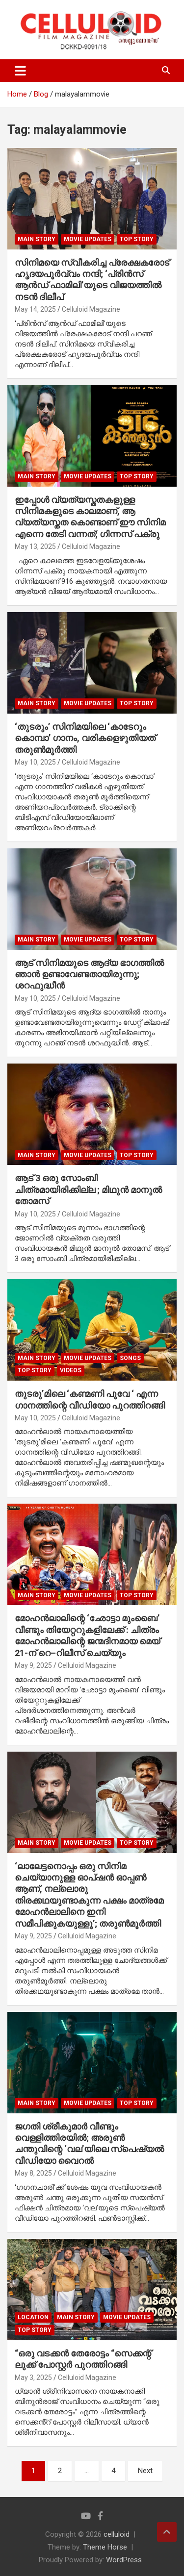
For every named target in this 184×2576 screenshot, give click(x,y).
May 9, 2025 (33, 1665)
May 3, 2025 (33, 2377)
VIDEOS (70, 1370)
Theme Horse (105, 2547)
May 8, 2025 (33, 2173)
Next (145, 2470)
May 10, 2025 (35, 762)
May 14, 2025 (35, 309)
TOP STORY (137, 239)
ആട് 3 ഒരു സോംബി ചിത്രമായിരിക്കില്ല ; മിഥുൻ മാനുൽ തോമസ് (88, 1189)
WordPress (124, 2559)
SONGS (130, 1358)
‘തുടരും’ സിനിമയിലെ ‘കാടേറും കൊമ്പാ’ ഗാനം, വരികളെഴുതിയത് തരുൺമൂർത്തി (85, 738)
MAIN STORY (36, 239)
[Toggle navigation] (20, 70)
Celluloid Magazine (91, 309)
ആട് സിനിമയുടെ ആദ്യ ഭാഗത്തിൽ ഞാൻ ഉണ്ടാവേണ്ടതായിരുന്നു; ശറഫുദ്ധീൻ (89, 974)
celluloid (117, 2534)
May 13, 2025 (35, 546)
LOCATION (33, 2317)
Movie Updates (87, 239)
